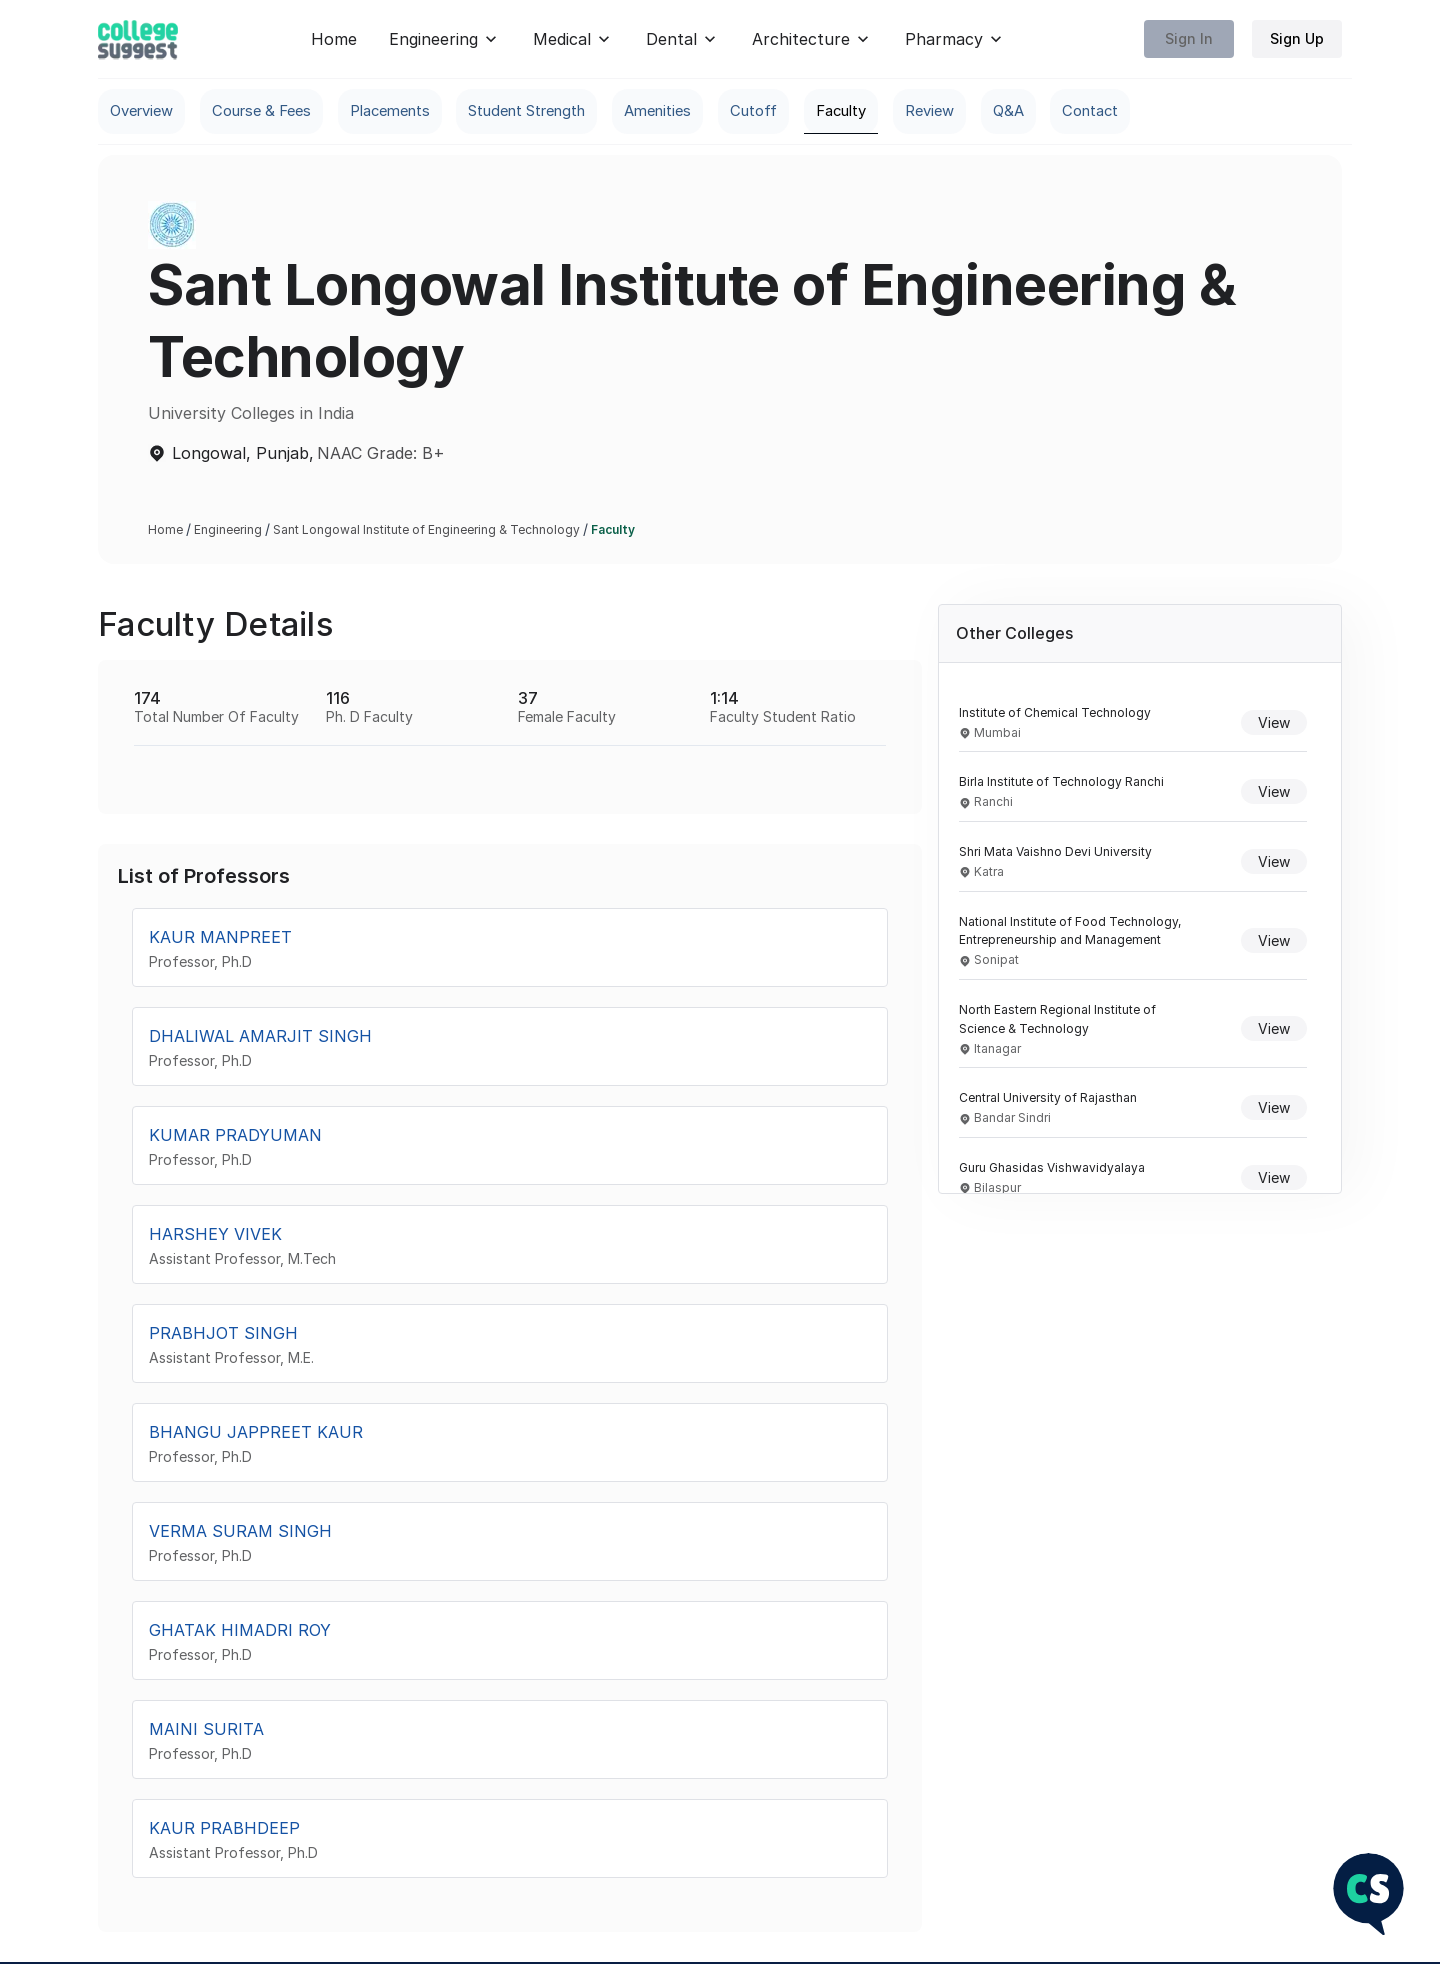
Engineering (445, 39)
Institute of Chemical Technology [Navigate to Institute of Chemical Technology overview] (1055, 713)
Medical (573, 39)
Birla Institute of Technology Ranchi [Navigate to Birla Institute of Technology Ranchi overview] (1061, 783)
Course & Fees (280, 112)
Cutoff (838, 112)
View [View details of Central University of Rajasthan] (1274, 1109)
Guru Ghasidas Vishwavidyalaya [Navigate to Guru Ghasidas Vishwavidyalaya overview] (1052, 1169)
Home (334, 39)
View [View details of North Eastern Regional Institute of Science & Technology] (1274, 1030)
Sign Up (1297, 39)
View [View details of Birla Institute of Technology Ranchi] (1274, 793)
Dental (683, 39)
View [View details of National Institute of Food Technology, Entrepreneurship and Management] (1274, 941)
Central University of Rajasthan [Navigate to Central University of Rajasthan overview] (1048, 1099)
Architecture (812, 39)
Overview (145, 112)
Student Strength (582, 112)
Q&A (1124, 112)
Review (1037, 112)
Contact (1216, 112)
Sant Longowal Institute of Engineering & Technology (426, 531)
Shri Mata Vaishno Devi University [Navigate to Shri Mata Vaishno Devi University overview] (1055, 853)
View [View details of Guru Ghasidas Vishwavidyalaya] (1274, 1178)
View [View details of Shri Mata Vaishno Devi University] (1274, 862)
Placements (424, 112)
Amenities (732, 112)
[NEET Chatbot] (1368, 1895)
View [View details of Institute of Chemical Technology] (1274, 723)
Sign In (1189, 39)
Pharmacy (955, 39)
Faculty (937, 112)
